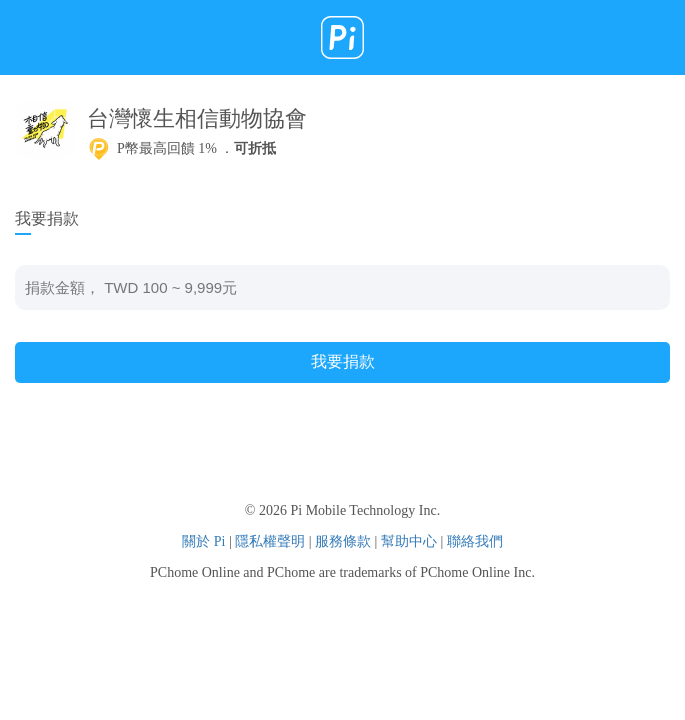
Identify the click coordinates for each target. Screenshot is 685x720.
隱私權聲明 (270, 541)
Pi (342, 37)
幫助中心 (409, 541)
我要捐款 (343, 361)
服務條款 (343, 541)
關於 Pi (203, 541)
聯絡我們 (475, 541)
